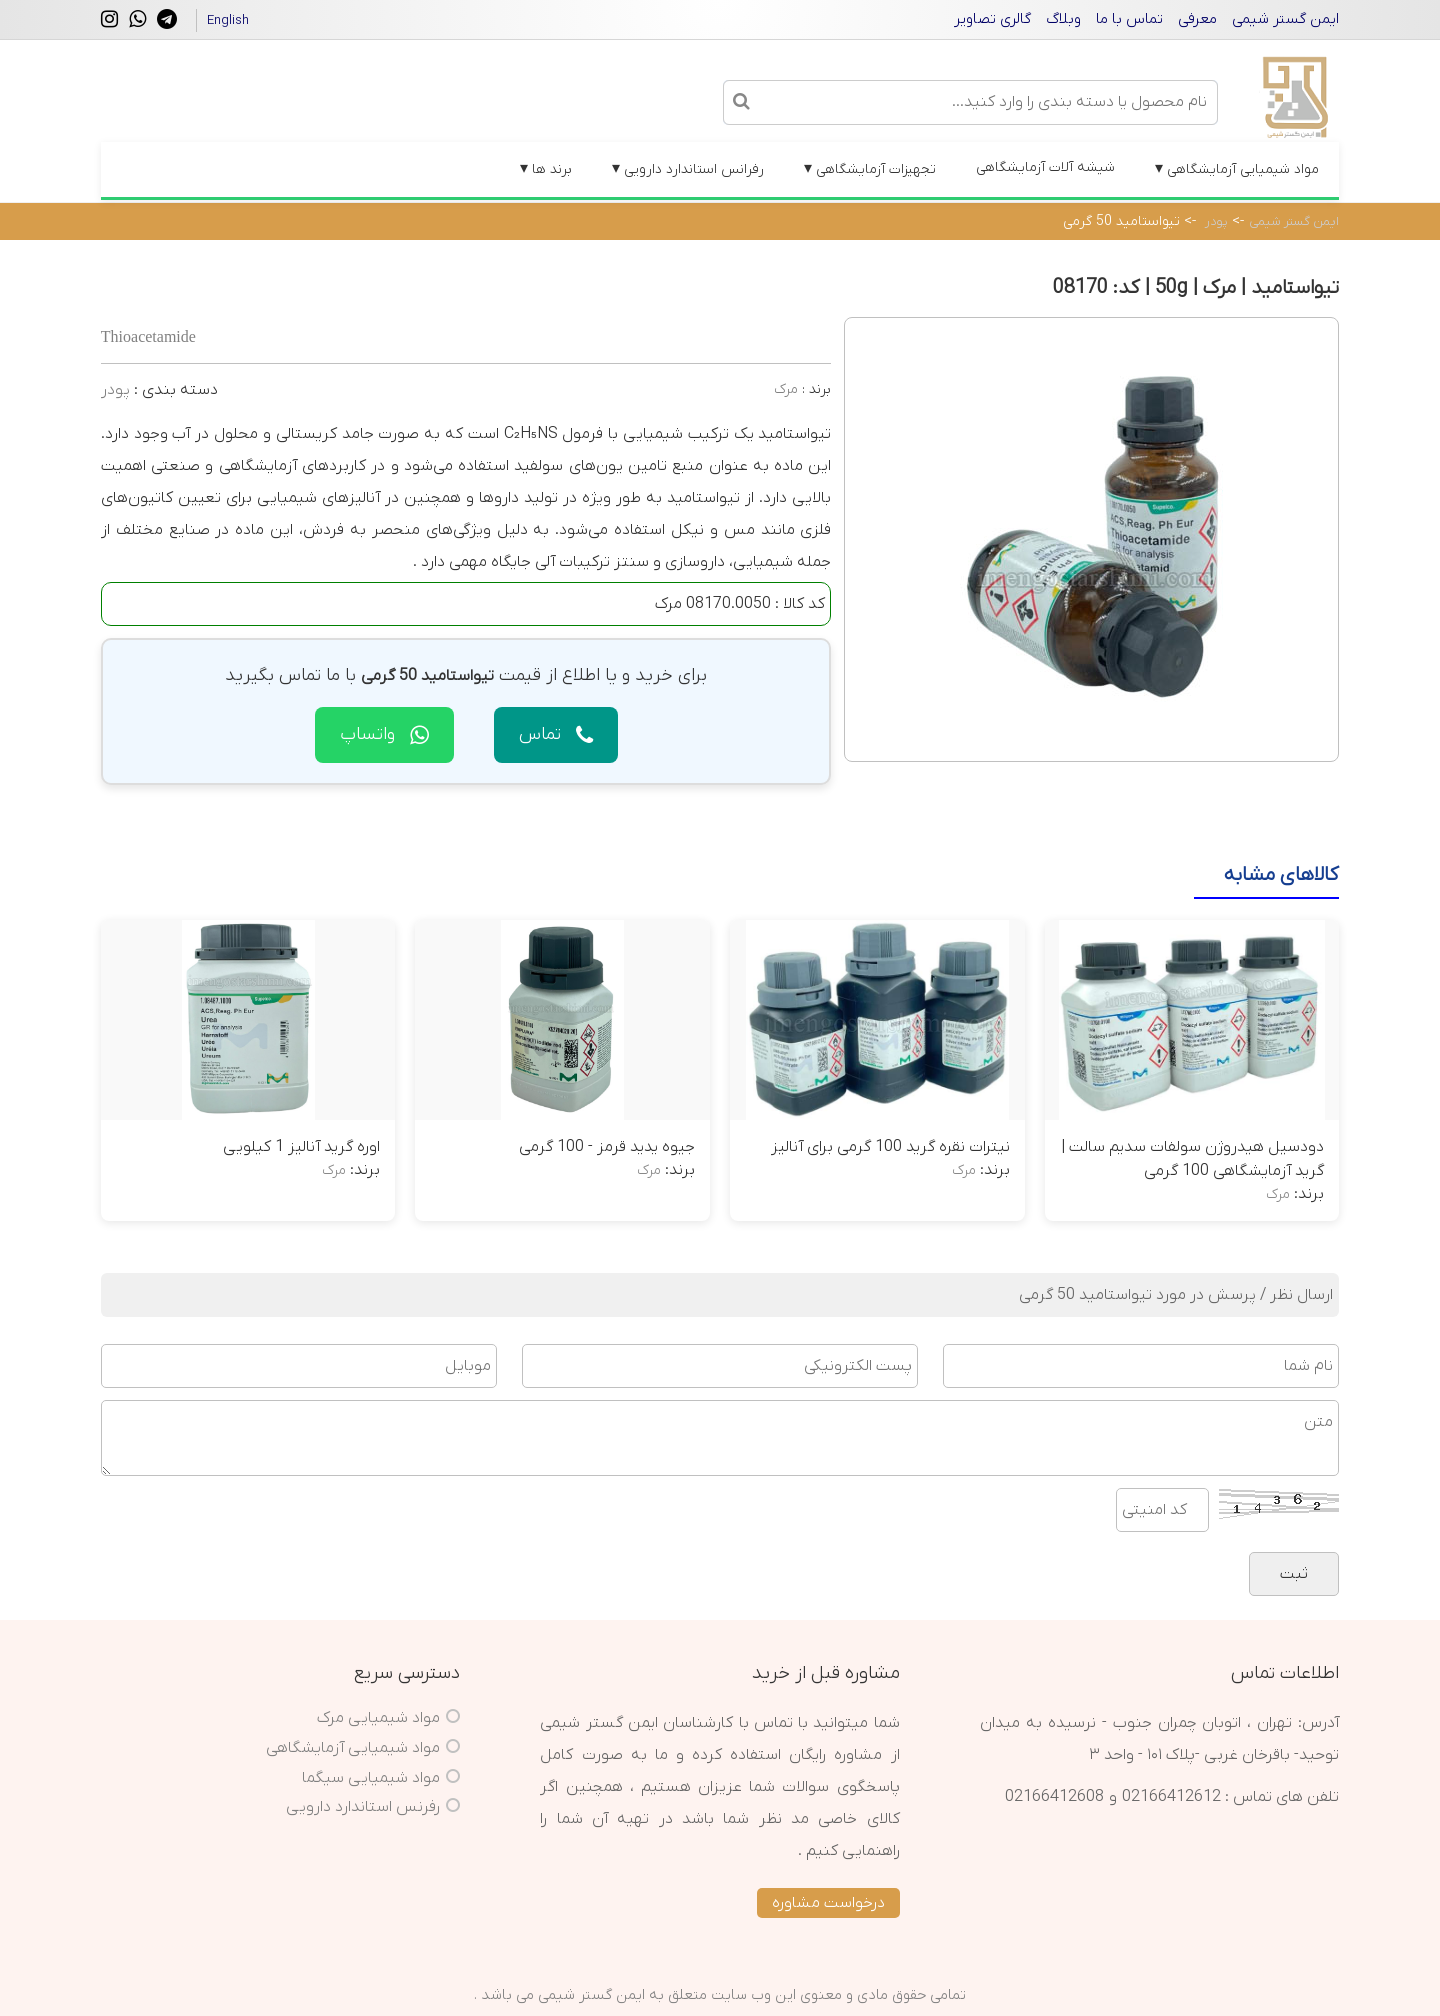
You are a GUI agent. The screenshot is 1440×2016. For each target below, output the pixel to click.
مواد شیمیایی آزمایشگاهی (1237, 169)
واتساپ (384, 734)
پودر (1216, 221)
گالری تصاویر (992, 19)
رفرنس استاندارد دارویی (363, 1807)
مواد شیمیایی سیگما (371, 1778)
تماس (556, 734)
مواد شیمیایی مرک (378, 1718)
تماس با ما (1129, 19)
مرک (786, 389)
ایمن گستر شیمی (1285, 19)
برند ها (546, 169)
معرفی (1197, 19)
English (228, 20)
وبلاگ (1063, 19)
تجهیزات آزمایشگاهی (870, 169)
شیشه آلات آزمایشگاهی (1045, 167)
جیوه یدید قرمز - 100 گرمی (607, 1147)
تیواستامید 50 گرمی (1121, 221)
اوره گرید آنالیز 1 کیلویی (301, 1147)
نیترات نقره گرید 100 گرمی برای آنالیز (890, 1147)
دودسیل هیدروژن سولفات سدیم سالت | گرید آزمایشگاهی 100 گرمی (1192, 1159)
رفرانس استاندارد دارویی (688, 169)
